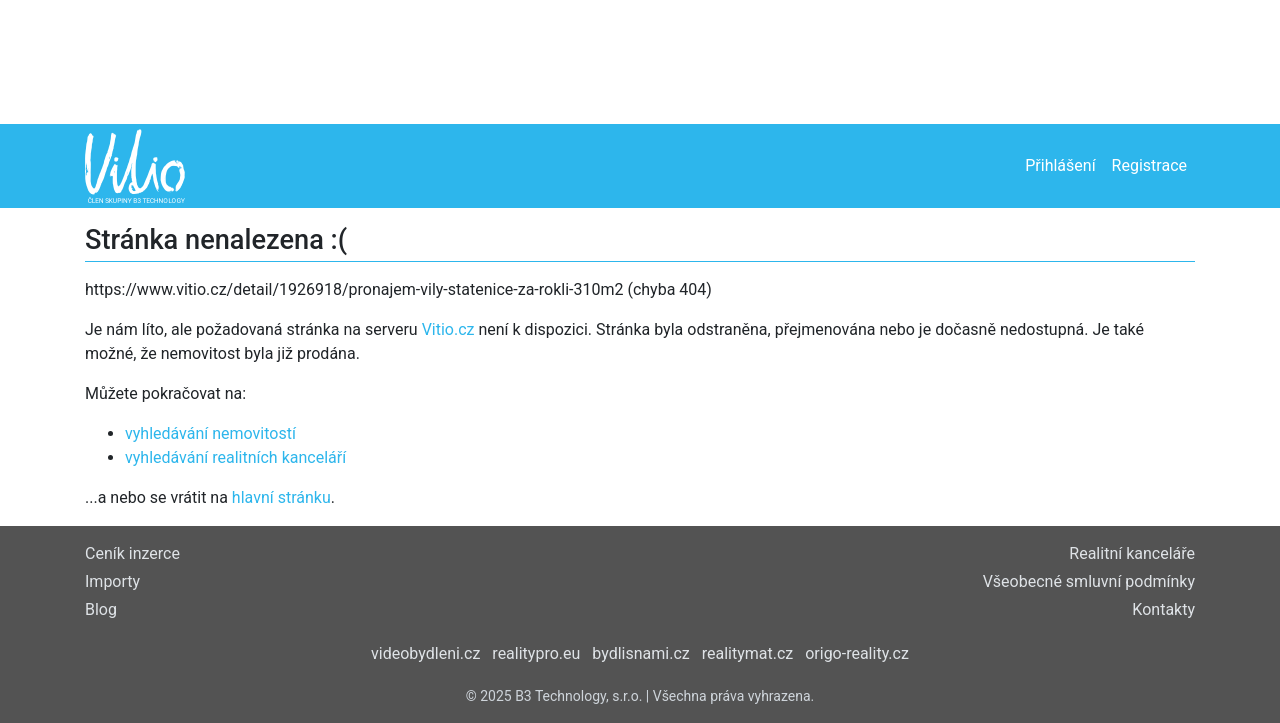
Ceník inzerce (132, 553)
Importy (112, 581)
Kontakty (1163, 609)
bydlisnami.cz (640, 653)
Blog (101, 609)
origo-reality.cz (857, 653)
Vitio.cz (448, 329)
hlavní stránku (281, 497)
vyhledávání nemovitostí (210, 433)
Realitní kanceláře (1132, 553)
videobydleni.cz (425, 653)
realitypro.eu (536, 653)
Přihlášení (1060, 165)
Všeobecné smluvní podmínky (1089, 581)
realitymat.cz (748, 653)
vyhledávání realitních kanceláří (235, 457)
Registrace (1149, 165)
